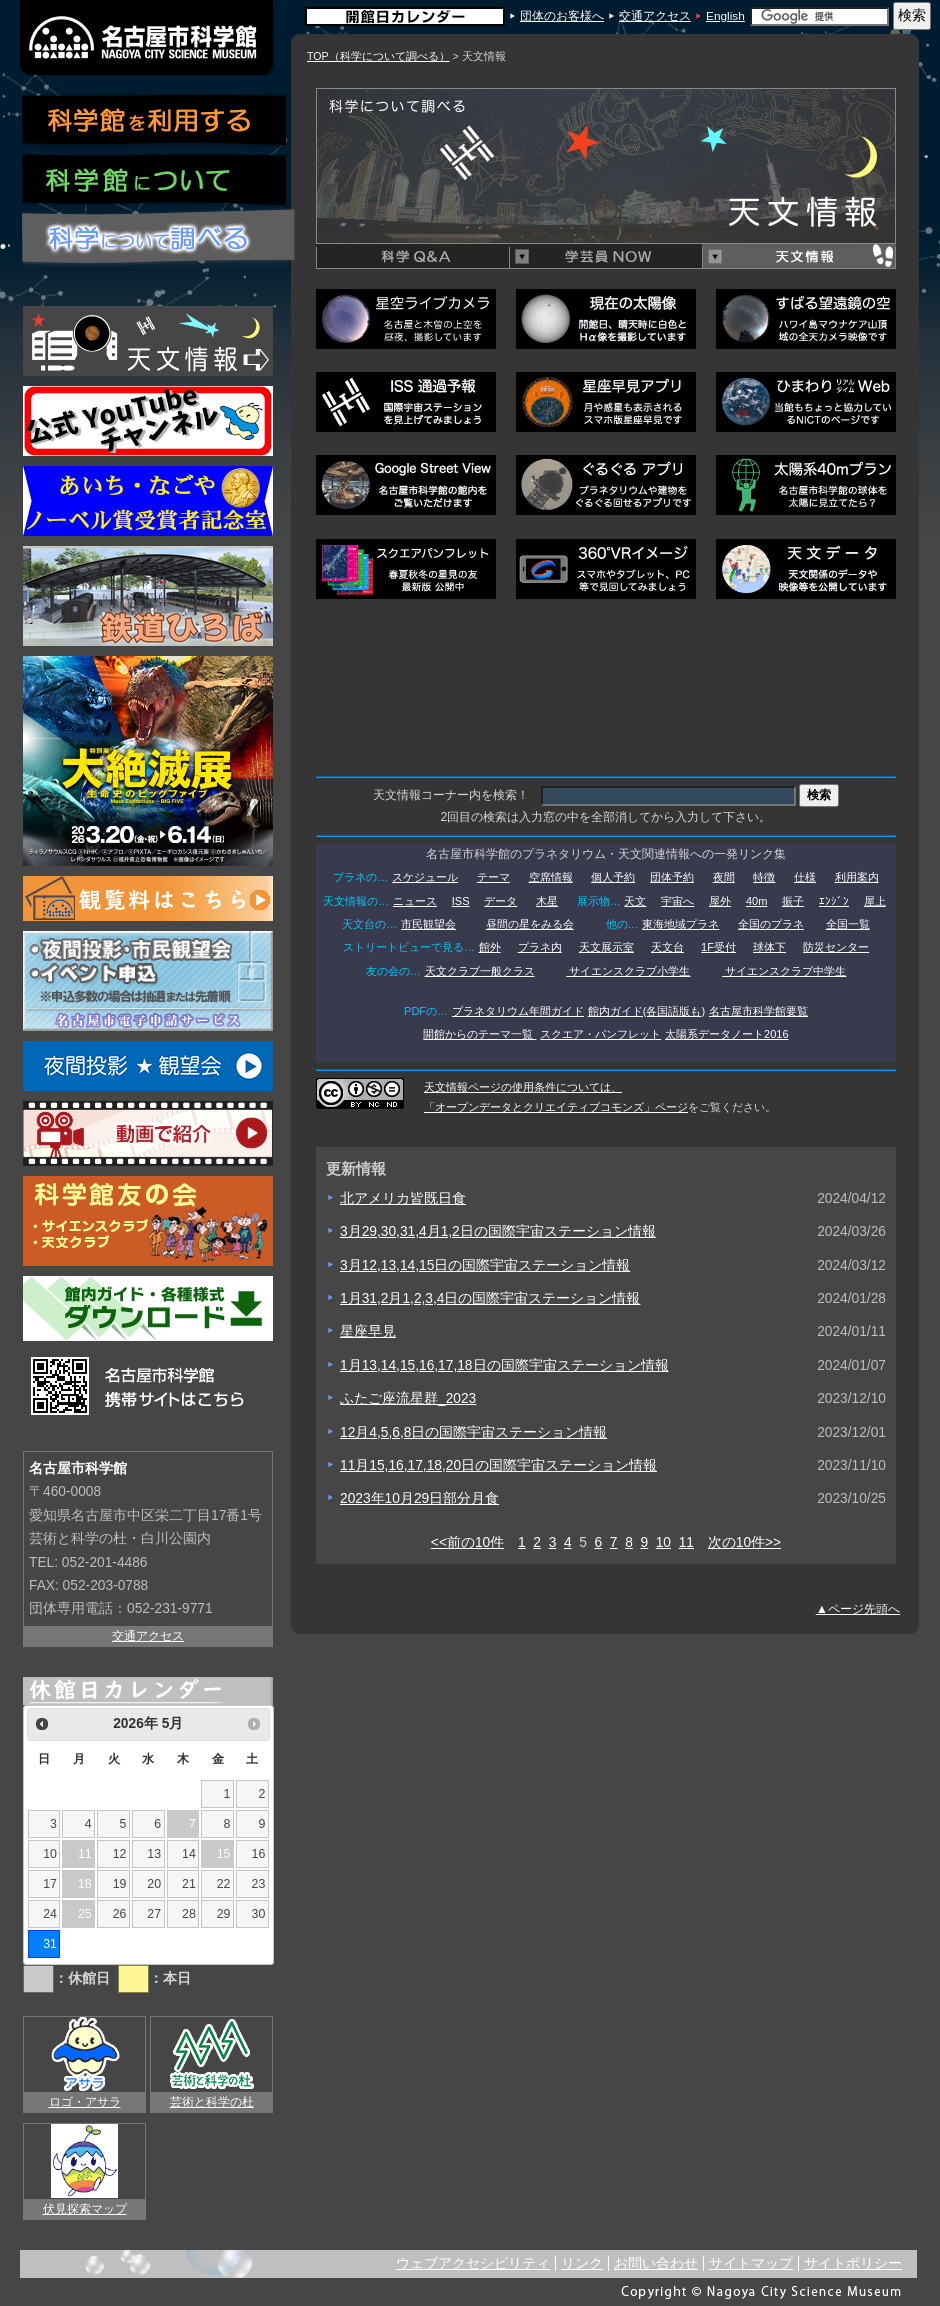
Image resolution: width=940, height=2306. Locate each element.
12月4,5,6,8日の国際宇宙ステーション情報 (473, 1432)
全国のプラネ (771, 924)
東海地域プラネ (680, 924)
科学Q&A (412, 256)
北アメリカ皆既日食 (403, 1198)
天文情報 (799, 256)
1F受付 (718, 947)
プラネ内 (540, 947)
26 (120, 1914)
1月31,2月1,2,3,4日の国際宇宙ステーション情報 (490, 1298)
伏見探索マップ (85, 2209)
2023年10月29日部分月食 (419, 1498)
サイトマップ (751, 2263)
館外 (490, 947)
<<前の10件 (467, 1542)
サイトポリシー (853, 2263)
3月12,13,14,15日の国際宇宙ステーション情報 (485, 1265)
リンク (582, 2263)
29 (224, 1914)
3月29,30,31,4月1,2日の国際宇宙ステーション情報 (498, 1231)
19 (120, 1884)
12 (120, 1854)
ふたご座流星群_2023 (408, 1398)
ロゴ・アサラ (85, 2102)
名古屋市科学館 (148, 38)
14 (189, 1854)
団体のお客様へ (562, 16)
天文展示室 (606, 947)
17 (50, 1884)
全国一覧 (848, 924)
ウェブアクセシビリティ (473, 2263)
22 (224, 1884)
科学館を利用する (155, 120)
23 (259, 1884)
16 (259, 1854)
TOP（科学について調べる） (378, 56)
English (725, 16)
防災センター (836, 947)
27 (154, 1914)
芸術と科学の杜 (212, 2102)
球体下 (769, 947)
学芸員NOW (605, 256)
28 (189, 1914)
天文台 (667, 947)
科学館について (155, 181)
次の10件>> (744, 1542)
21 (189, 1884)
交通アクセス (655, 16)
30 (259, 1914)
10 (663, 1542)
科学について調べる (159, 238)
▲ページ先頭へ (858, 1609)
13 (154, 1854)
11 (686, 1542)
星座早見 (368, 1331)
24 (50, 1914)
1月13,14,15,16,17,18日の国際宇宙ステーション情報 (504, 1365)
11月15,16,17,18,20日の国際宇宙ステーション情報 (498, 1465)
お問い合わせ (656, 2263)
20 (154, 1884)
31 (50, 1944)
